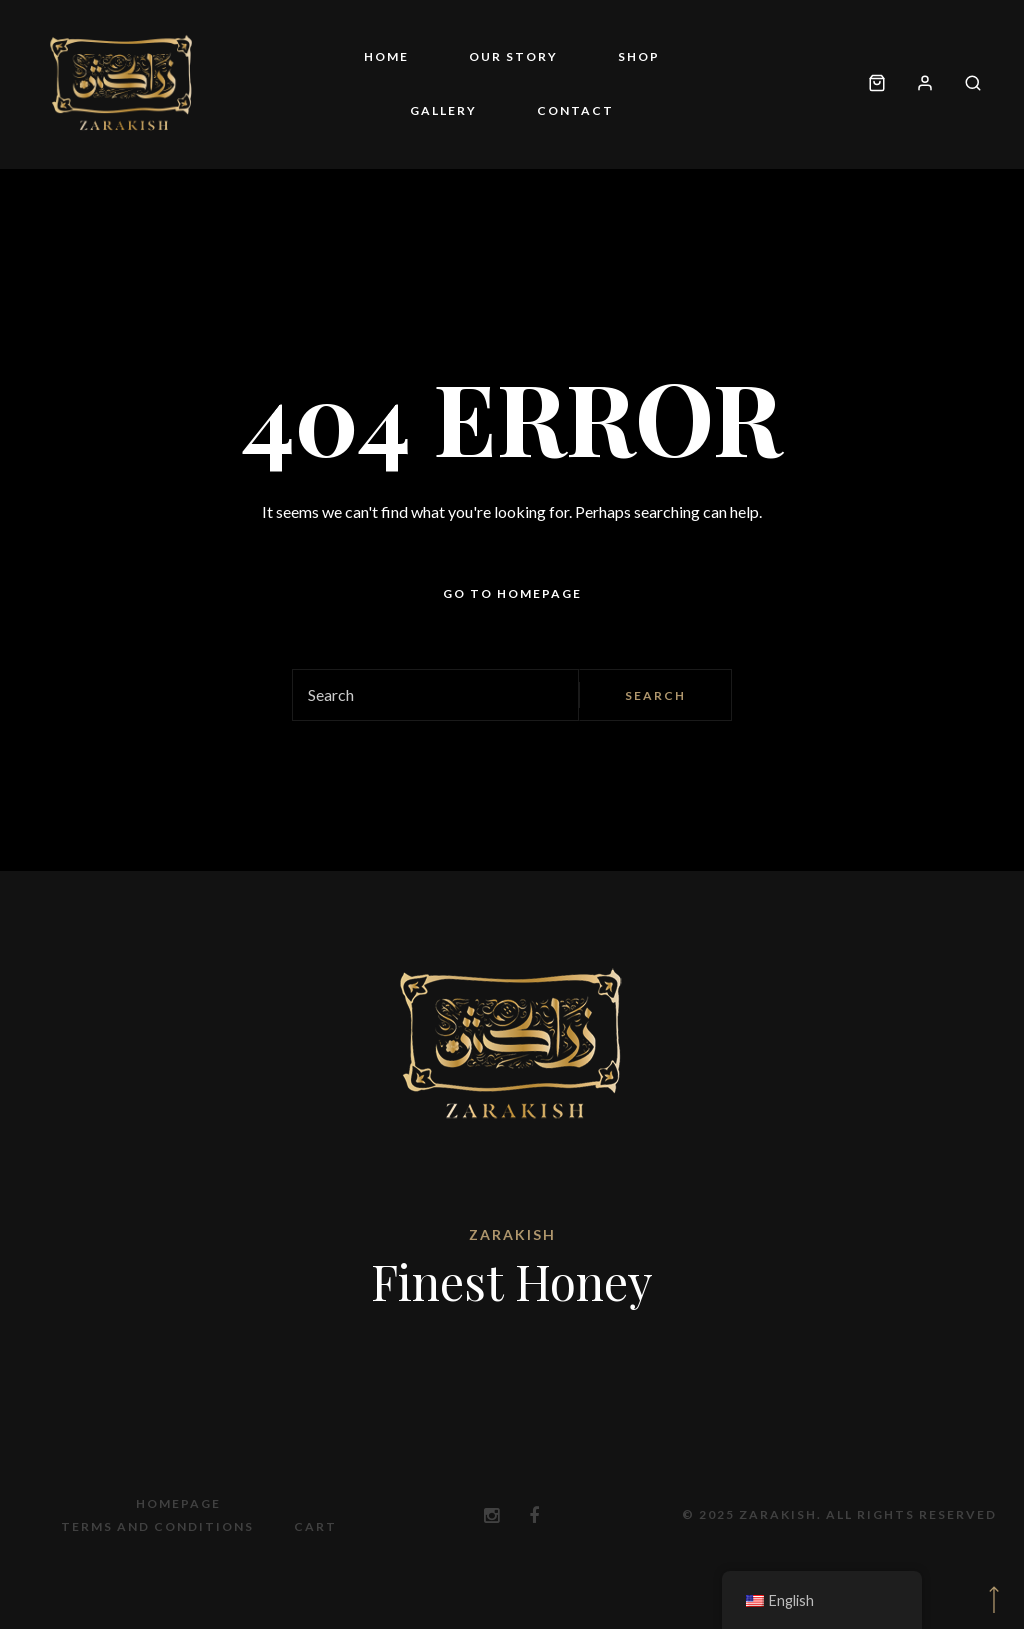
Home (386, 56)
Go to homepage (512, 593)
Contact (575, 110)
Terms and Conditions (157, 1526)
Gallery (443, 110)
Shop (639, 56)
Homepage (178, 1503)
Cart (315, 1526)
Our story (513, 56)
